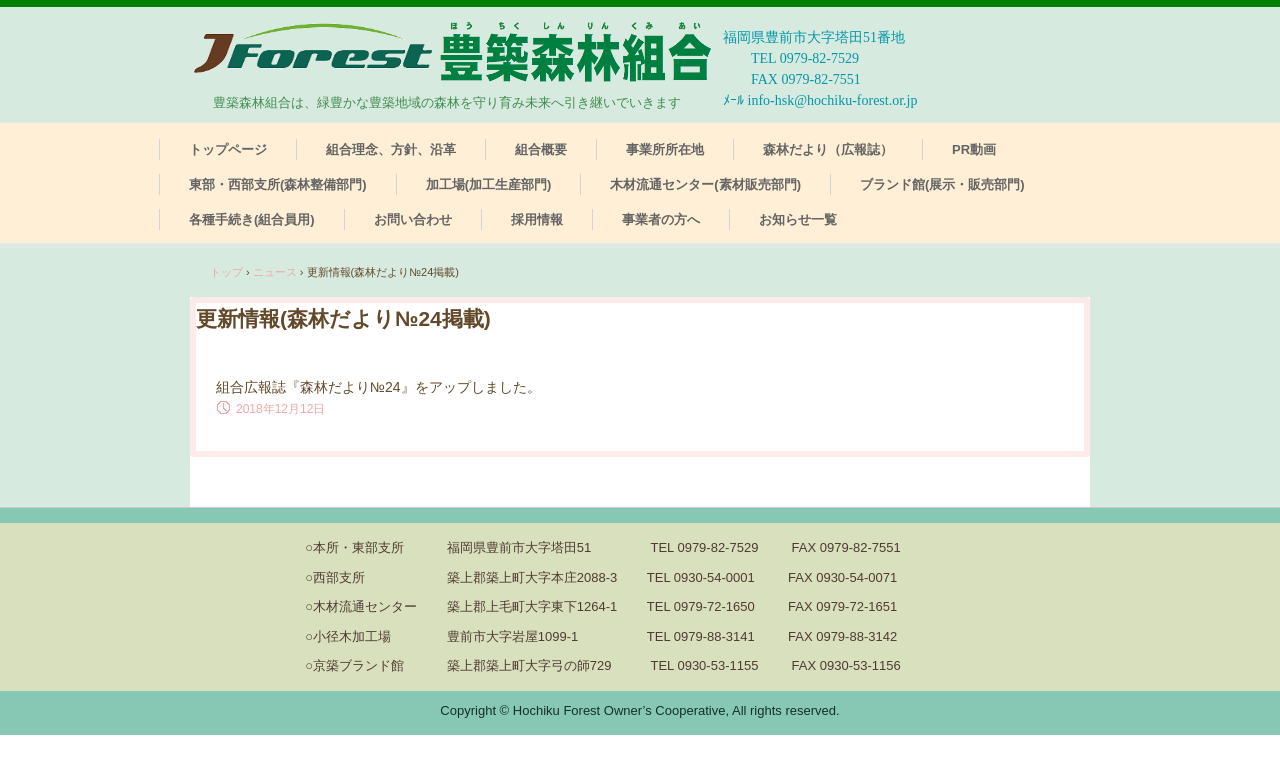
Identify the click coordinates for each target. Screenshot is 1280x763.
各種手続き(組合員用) (252, 219)
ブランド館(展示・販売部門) (942, 184)
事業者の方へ (661, 219)
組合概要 (541, 149)
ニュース (275, 272)
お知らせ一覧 (798, 219)
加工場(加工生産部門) (489, 184)
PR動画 (974, 149)
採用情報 (537, 219)
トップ (226, 272)
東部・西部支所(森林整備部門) (278, 184)
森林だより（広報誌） (828, 149)
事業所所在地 (665, 149)
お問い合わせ (413, 219)
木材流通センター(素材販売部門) (705, 184)
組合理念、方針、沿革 (391, 149)
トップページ (228, 149)
